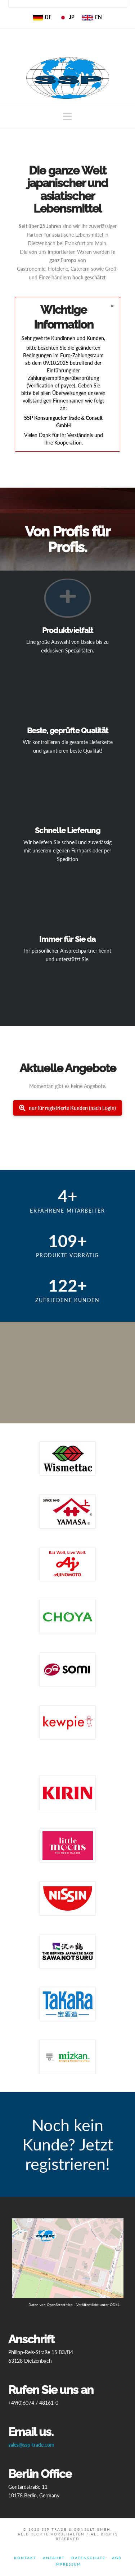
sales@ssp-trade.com (31, 2445)
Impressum (67, 2564)
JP (67, 17)
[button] (67, 116)
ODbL (115, 2304)
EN (92, 17)
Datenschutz (88, 2558)
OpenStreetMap (60, 2304)
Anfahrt (54, 2558)
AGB (116, 2558)
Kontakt (25, 2558)
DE (42, 17)
